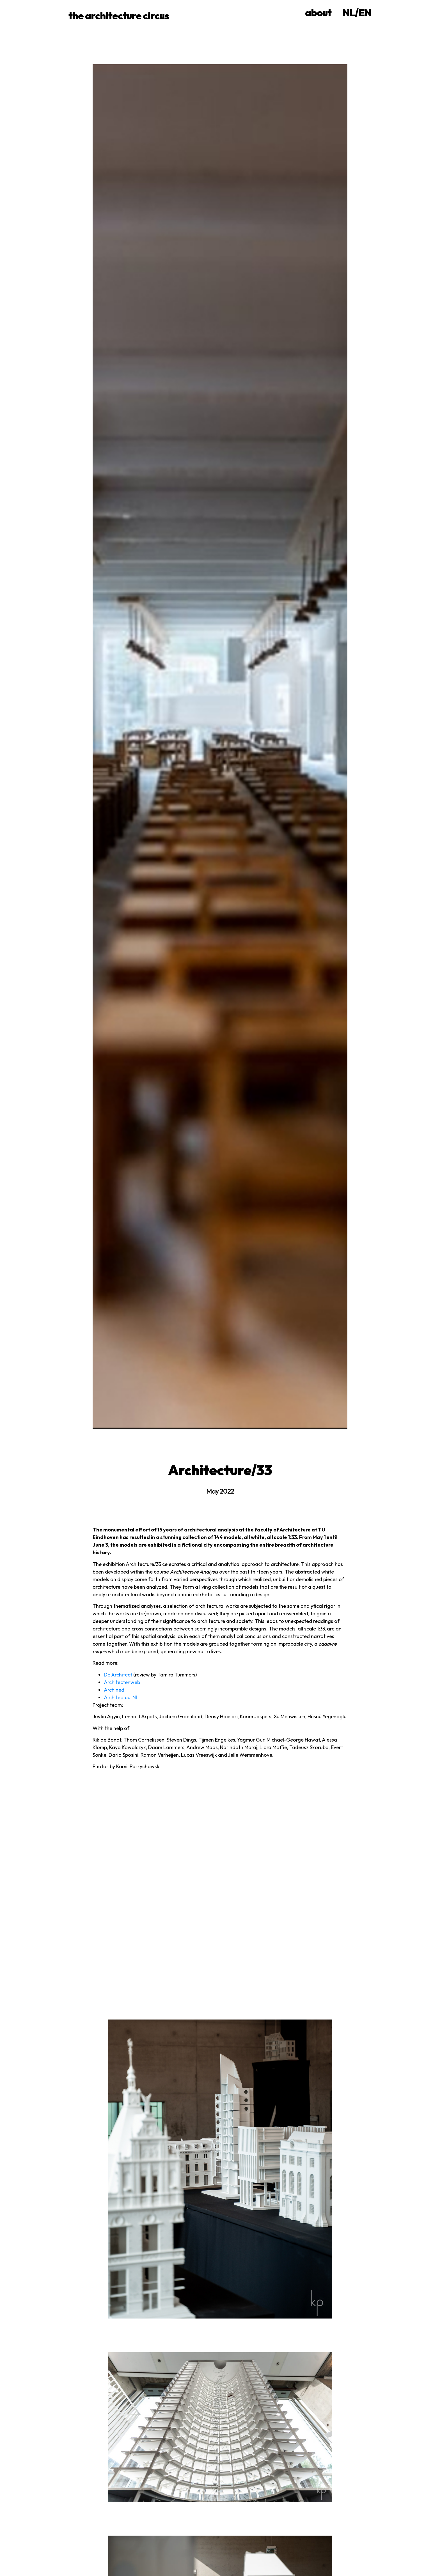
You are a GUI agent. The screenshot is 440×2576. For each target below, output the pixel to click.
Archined (114, 1690)
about (318, 12)
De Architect (118, 1674)
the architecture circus (118, 16)
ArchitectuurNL (121, 1697)
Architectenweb (122, 1682)
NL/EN (357, 12)
